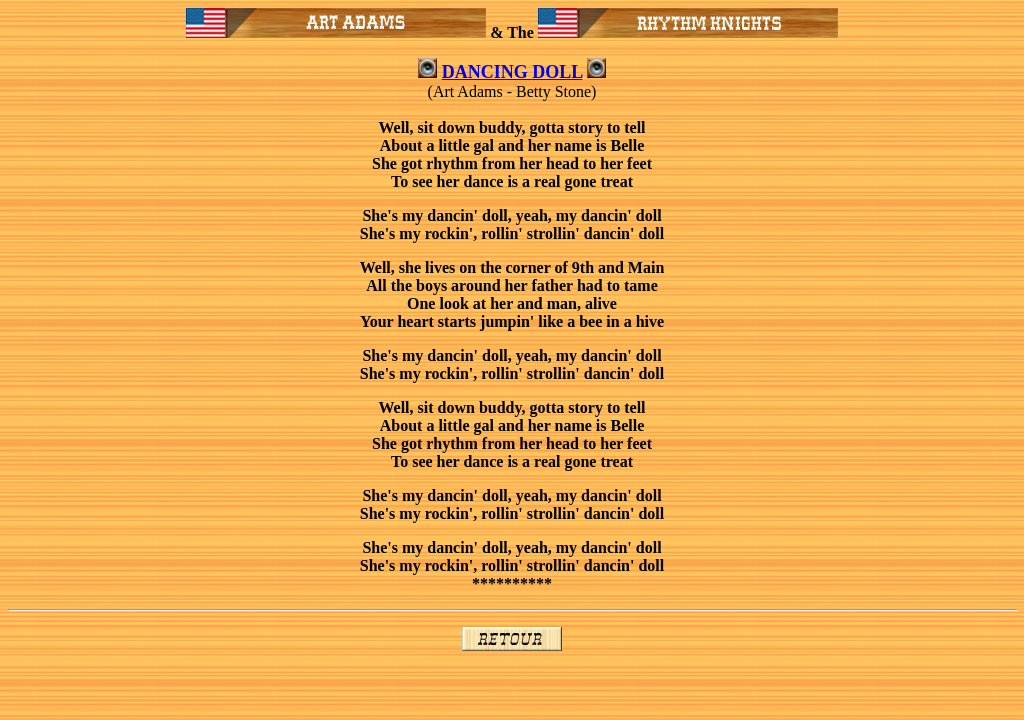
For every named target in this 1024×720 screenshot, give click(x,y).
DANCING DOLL (512, 72)
